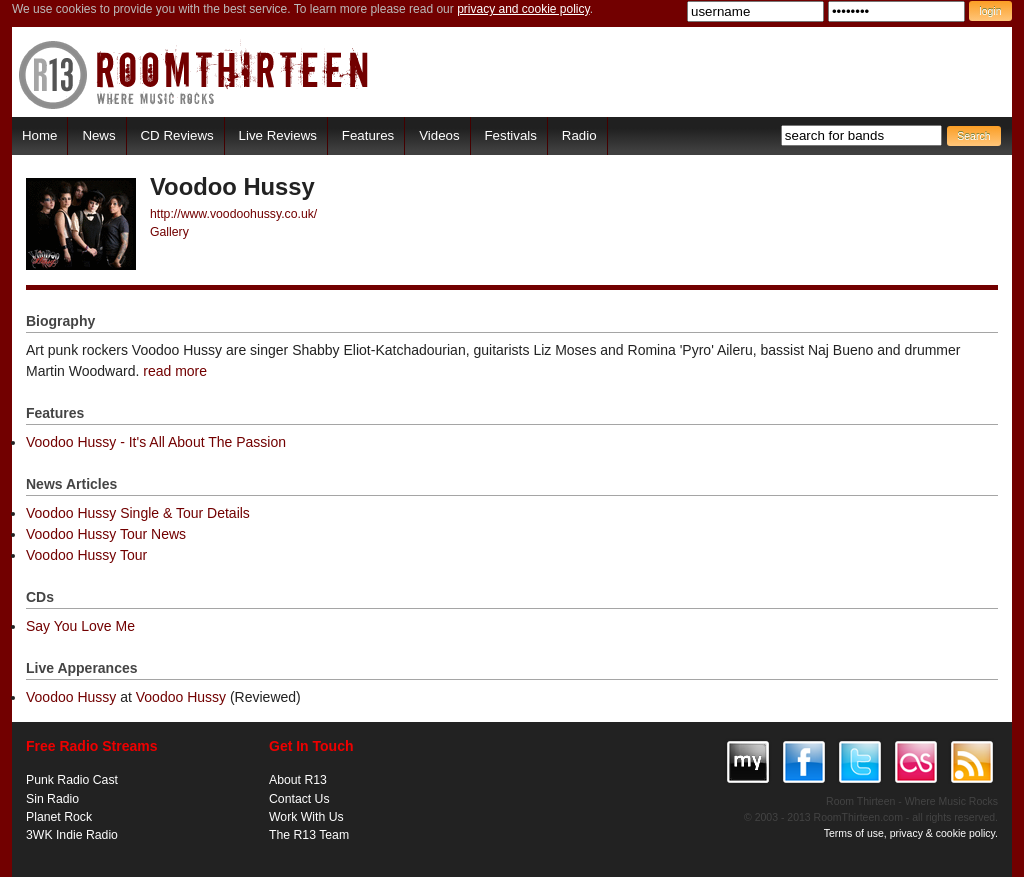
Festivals (510, 135)
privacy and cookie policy (523, 9)
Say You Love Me (80, 626)
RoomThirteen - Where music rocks (194, 74)
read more (175, 371)
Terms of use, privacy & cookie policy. (911, 833)
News (98, 135)
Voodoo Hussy (71, 697)
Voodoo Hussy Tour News (106, 534)
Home (39, 135)
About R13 (298, 780)
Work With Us (306, 817)
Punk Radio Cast (72, 780)
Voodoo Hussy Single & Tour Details (138, 513)
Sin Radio (52, 799)
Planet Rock (59, 817)
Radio (579, 135)
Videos (439, 135)
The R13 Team (309, 835)
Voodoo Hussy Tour (86, 555)
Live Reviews (278, 135)
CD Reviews (177, 135)
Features (368, 135)
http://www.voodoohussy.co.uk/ (233, 214)
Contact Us (299, 799)
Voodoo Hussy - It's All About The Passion (156, 442)
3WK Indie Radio (72, 835)
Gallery (169, 232)
